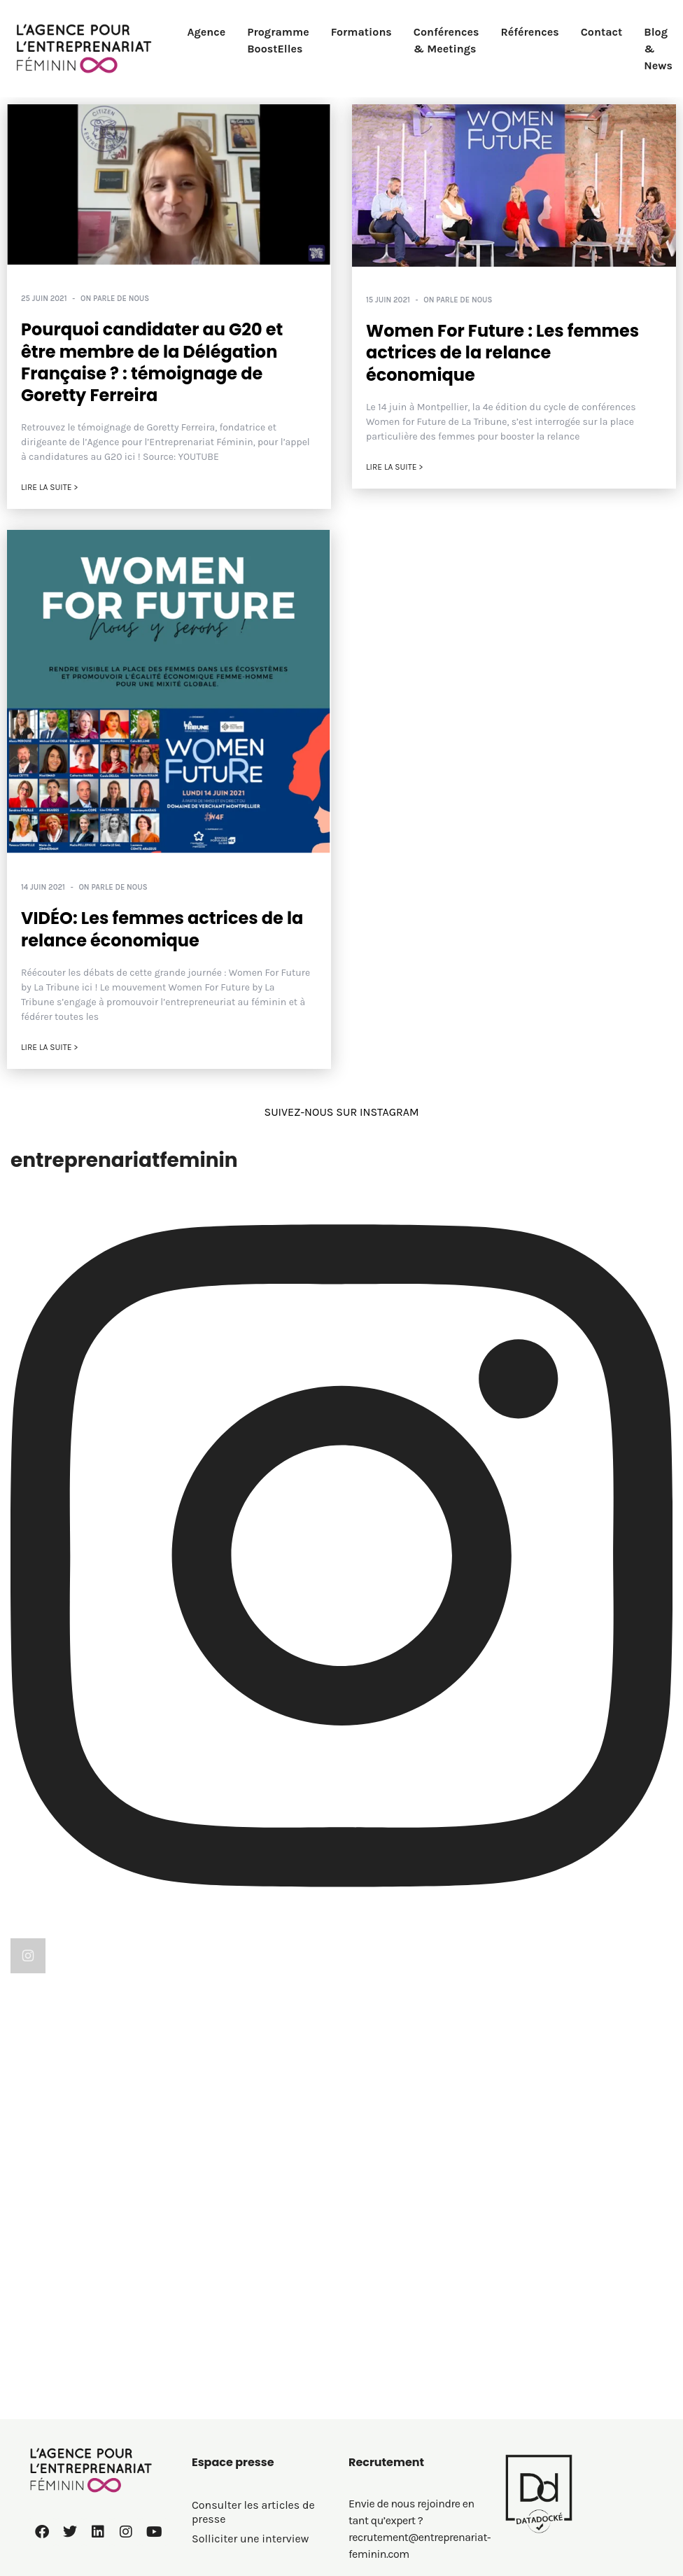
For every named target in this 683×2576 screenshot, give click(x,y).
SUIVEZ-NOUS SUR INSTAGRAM (341, 1112)
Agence (207, 31)
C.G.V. (205, 2459)
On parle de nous (114, 298)
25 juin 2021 (44, 298)
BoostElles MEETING (399, 2400)
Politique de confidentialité (261, 2420)
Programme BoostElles (278, 40)
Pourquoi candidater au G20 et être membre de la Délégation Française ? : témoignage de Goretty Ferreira (152, 362)
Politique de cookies (243, 2439)
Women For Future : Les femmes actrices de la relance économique (502, 352)
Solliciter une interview (250, 2286)
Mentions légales (235, 2400)
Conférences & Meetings (446, 40)
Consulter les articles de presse (253, 2260)
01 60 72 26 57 (70, 2433)
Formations (361, 31)
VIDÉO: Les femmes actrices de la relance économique (162, 929)
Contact (602, 31)
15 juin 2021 (388, 299)
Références (529, 31)
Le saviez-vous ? (389, 2420)
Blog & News (658, 48)
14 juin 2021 (43, 887)
